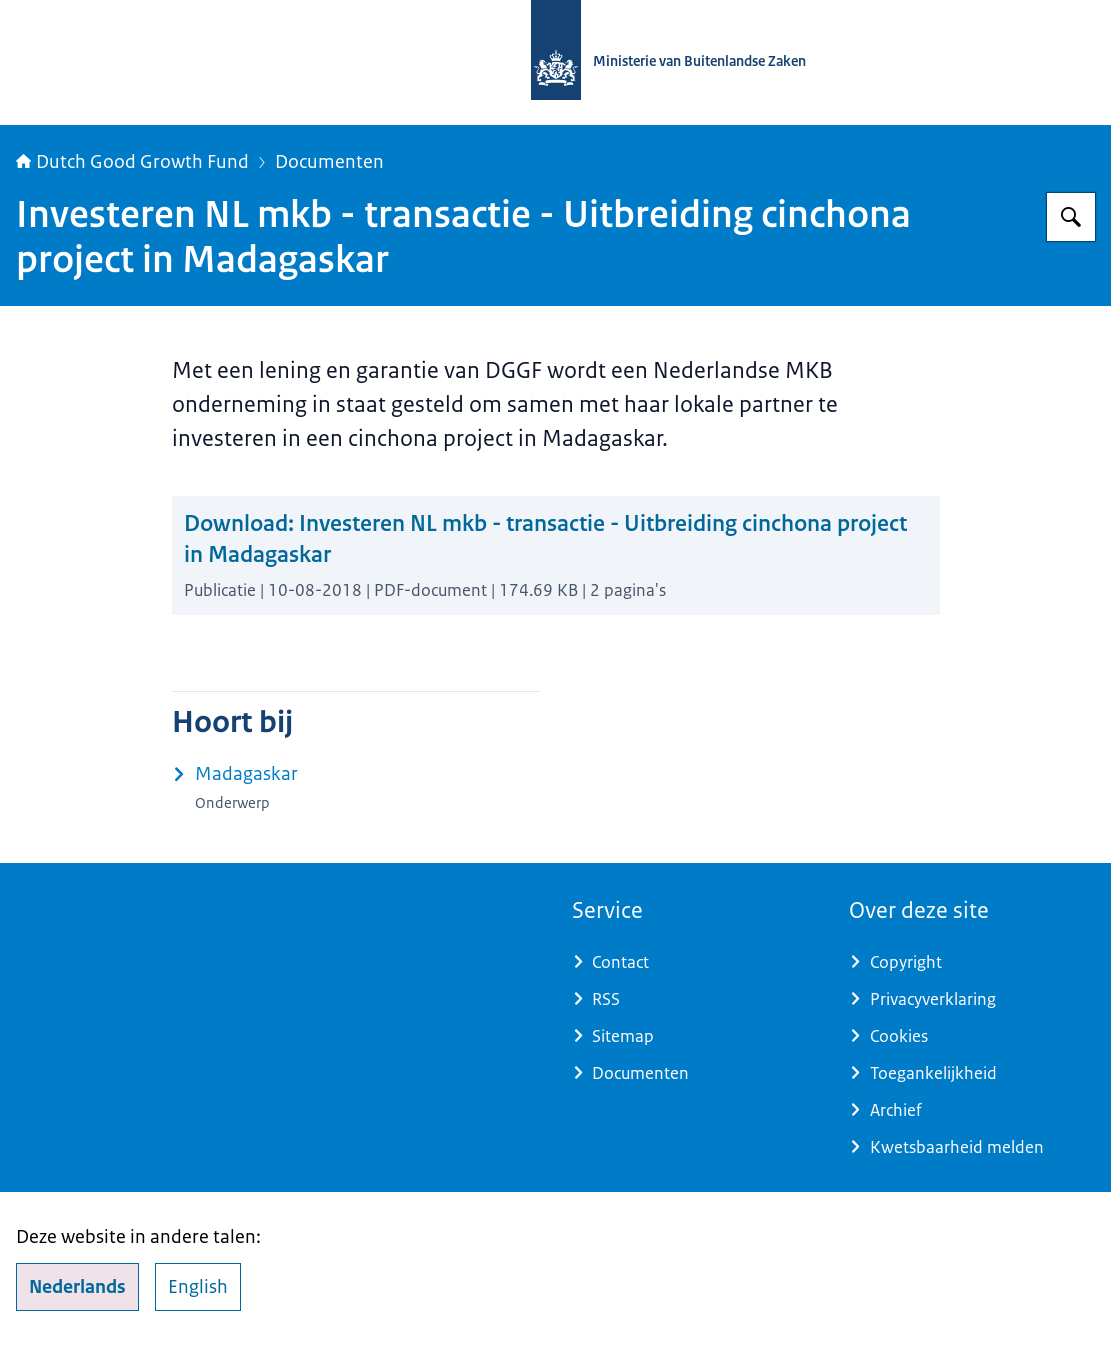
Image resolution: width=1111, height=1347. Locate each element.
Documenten (329, 162)
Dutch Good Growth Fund (132, 162)
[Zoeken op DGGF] (1071, 217)
